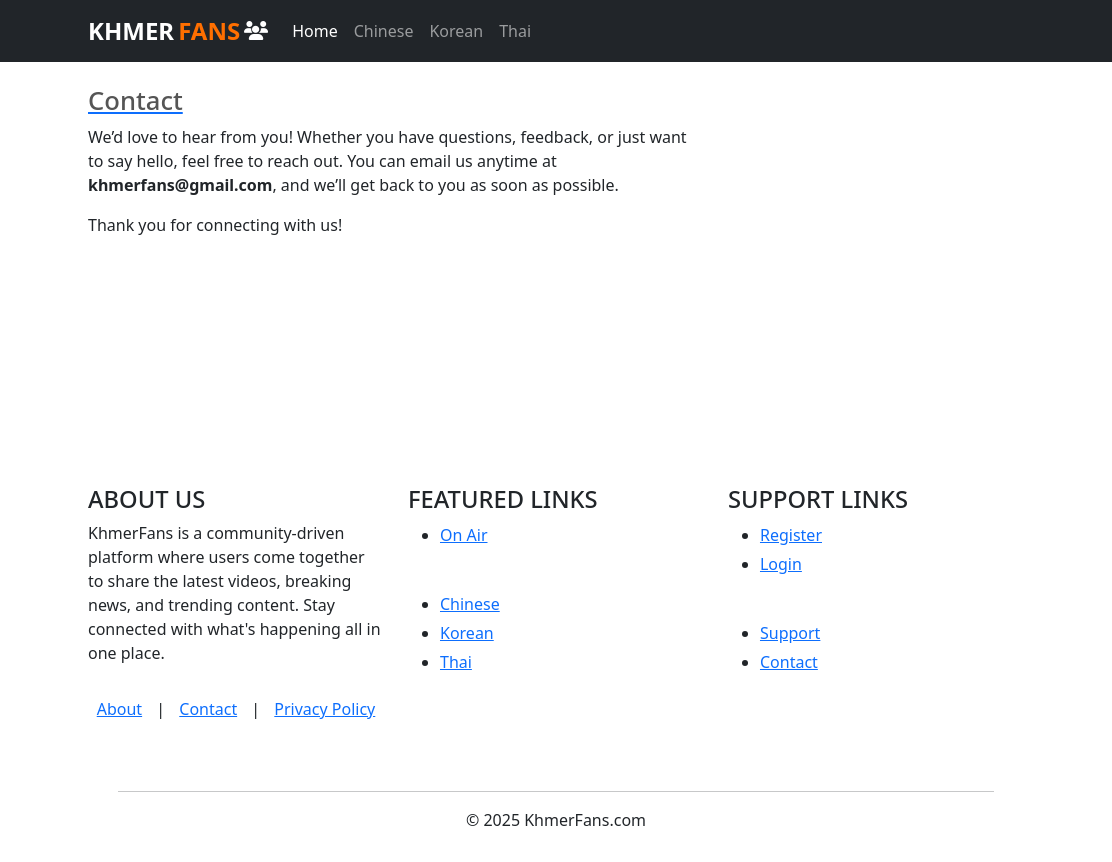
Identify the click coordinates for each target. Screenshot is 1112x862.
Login (781, 564)
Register (791, 535)
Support (790, 633)
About (119, 709)
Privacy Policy (324, 709)
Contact (208, 709)
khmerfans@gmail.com (180, 185)
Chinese (384, 31)
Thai (515, 31)
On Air (464, 535)
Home (315, 31)
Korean (456, 31)
